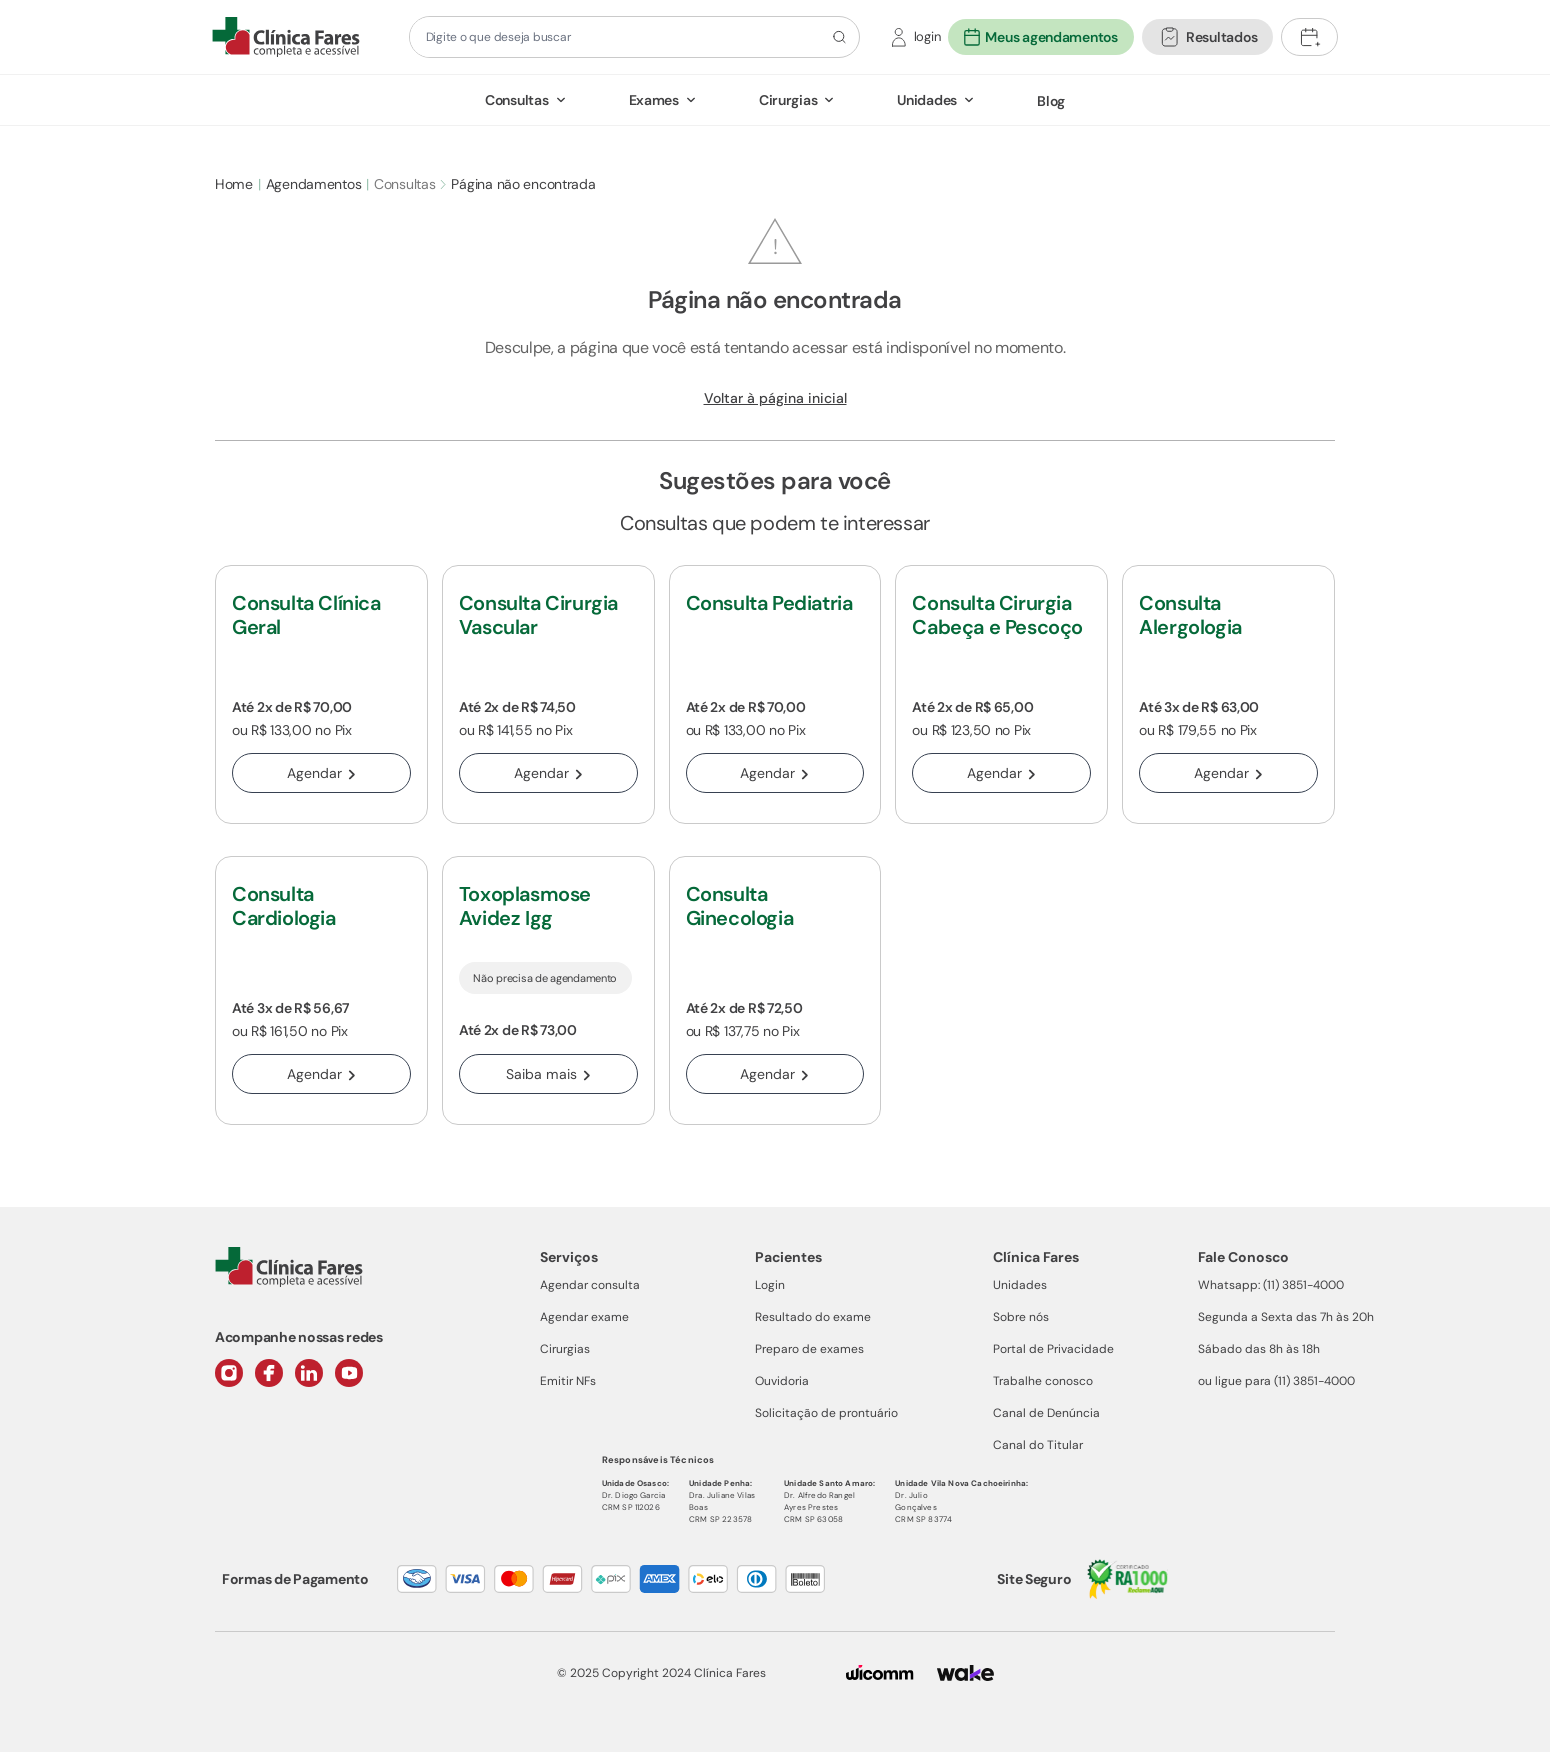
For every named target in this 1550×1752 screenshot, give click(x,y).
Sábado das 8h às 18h (1259, 1349)
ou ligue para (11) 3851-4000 (1276, 1381)
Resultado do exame (813, 1317)
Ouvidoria (782, 1381)
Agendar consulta (590, 1285)
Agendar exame (584, 1317)
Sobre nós (1021, 1317)
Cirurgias (788, 100)
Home (234, 184)
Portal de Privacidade (1053, 1349)
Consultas (516, 100)
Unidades (927, 100)
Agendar (321, 773)
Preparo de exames (809, 1349)
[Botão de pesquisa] (836, 37)
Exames (654, 100)
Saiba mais (548, 1074)
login (927, 36)
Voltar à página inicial (775, 398)
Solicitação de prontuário (826, 1413)
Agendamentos (314, 184)
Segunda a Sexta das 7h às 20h (1286, 1317)
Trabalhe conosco (1043, 1381)
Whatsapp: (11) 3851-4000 (1271, 1285)
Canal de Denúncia (1046, 1413)
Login (770, 1285)
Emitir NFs (568, 1381)
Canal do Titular (1038, 1445)
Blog (1051, 101)
